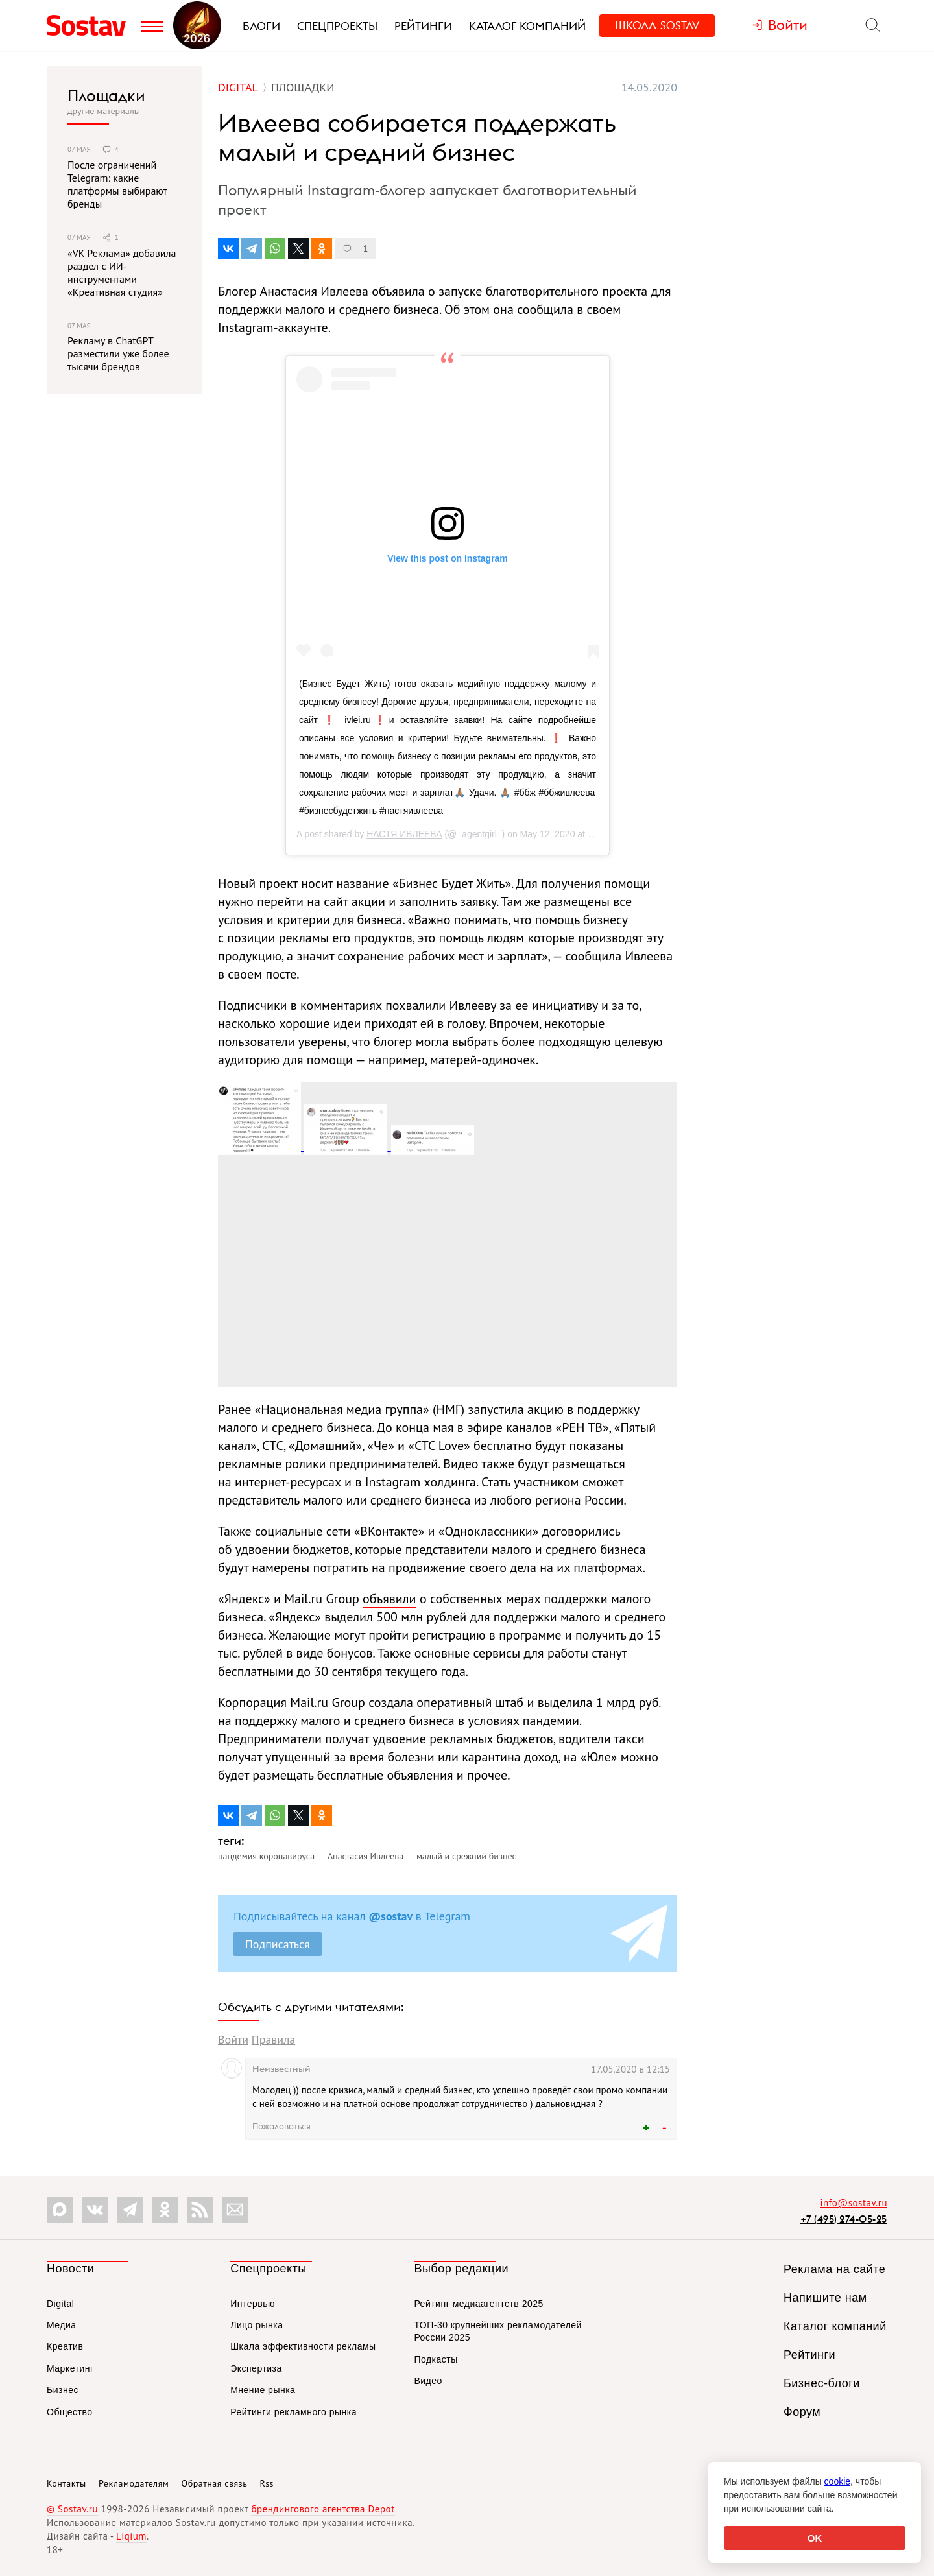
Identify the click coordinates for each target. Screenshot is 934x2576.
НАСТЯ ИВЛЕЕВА (404, 834)
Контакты (66, 2483)
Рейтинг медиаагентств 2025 (478, 2303)
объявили (389, 1598)
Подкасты (435, 2359)
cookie (837, 2481)
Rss (267, 2483)
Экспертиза (256, 2368)
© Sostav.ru (72, 2509)
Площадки (106, 95)
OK (815, 2538)
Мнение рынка (262, 2390)
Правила (273, 2039)
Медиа (62, 2325)
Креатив (65, 2346)
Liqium (131, 2536)
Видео (428, 2381)
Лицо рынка (256, 2325)
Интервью (252, 2303)
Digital (60, 2303)
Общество (70, 2412)
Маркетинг (70, 2368)
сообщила (545, 309)
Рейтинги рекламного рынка (293, 2412)
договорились (581, 1531)
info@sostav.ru (853, 2203)
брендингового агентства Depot (322, 2509)
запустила (498, 1409)
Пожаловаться (281, 2126)
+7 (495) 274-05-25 (843, 2219)
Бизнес (62, 2390)
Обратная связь (215, 2483)
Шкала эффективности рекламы (303, 2346)
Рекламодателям (134, 2483)
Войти (233, 2039)
